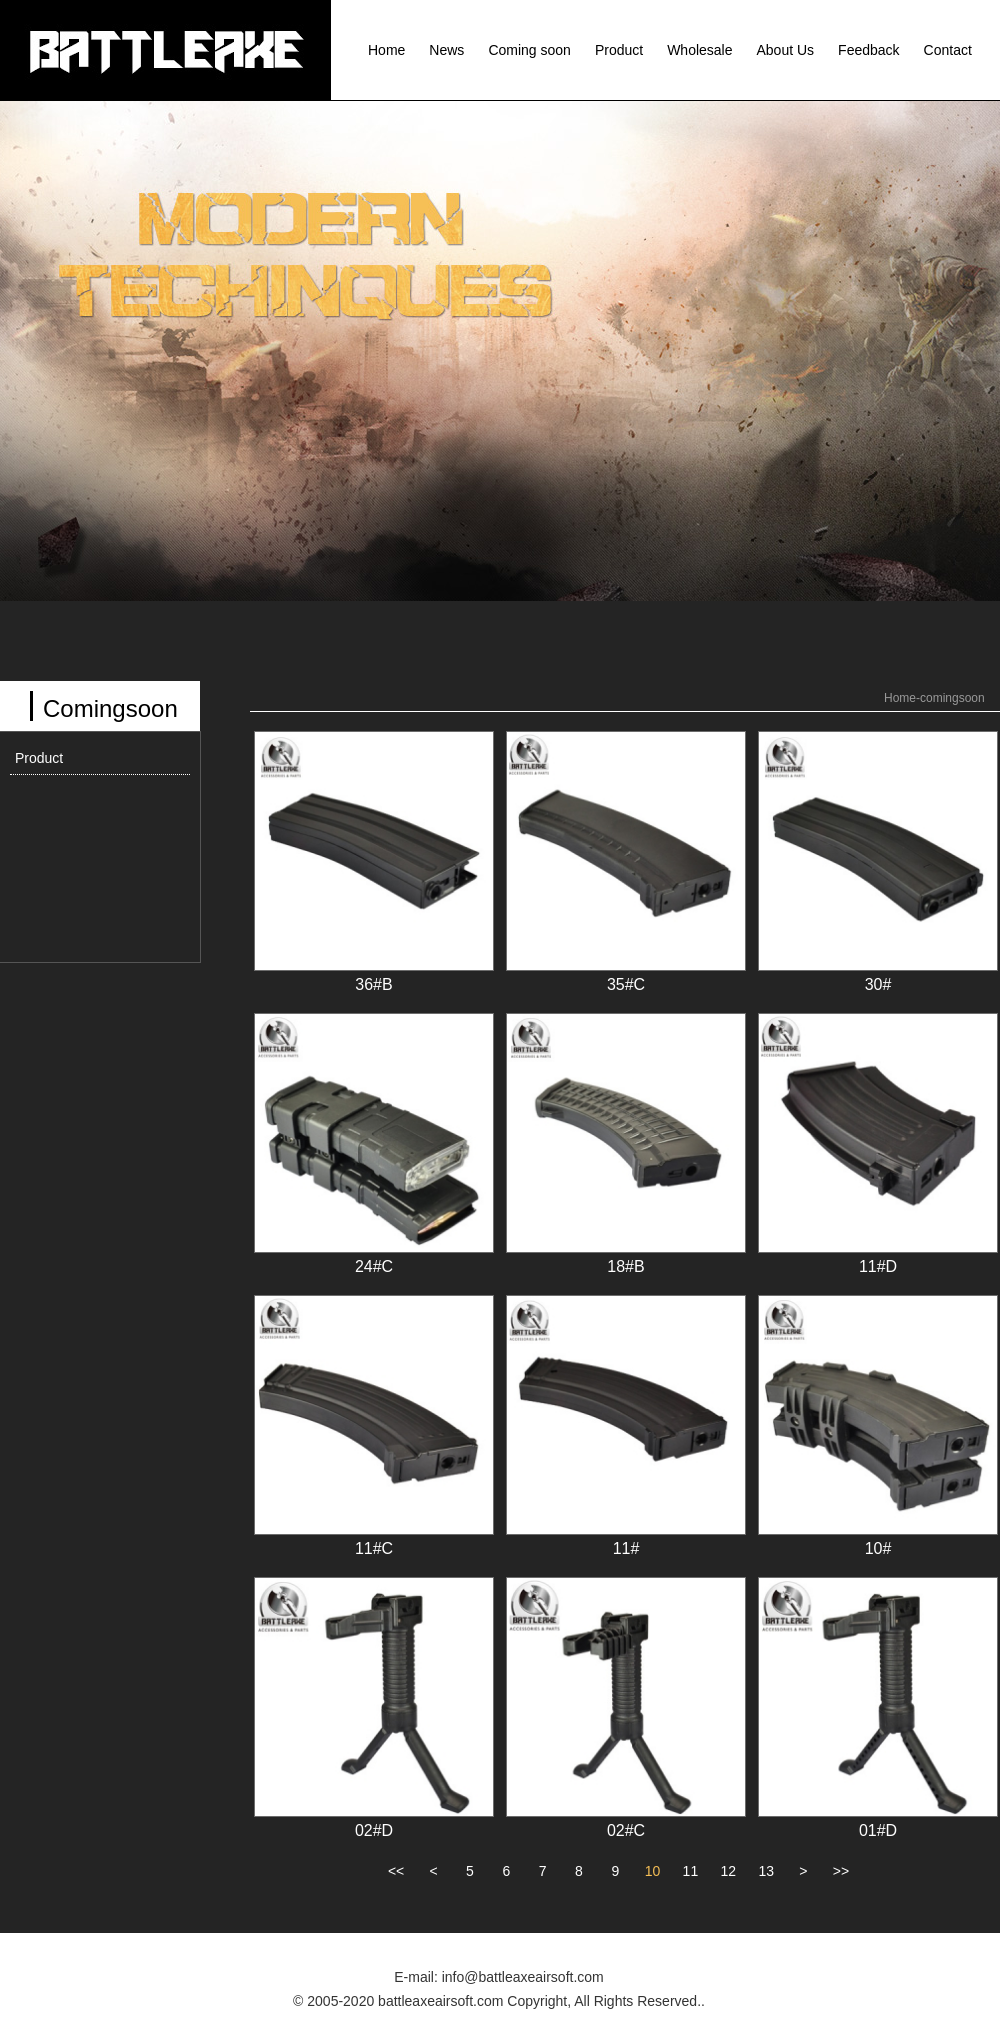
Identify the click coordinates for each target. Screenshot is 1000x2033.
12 (729, 1871)
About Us (786, 50)
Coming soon (529, 50)
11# (626, 1548)
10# (878, 1548)
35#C (626, 984)
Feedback (868, 50)
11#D (878, 1266)
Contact (948, 50)
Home (386, 50)
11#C (374, 1548)
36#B (373, 984)
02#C (626, 1830)
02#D (374, 1830)
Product (619, 50)
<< (396, 1871)
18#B (625, 1266)
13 (766, 1871)
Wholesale (699, 50)
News (446, 50)
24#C (374, 1266)
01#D (878, 1830)
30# (878, 984)
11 (691, 1871)
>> (841, 1871)
